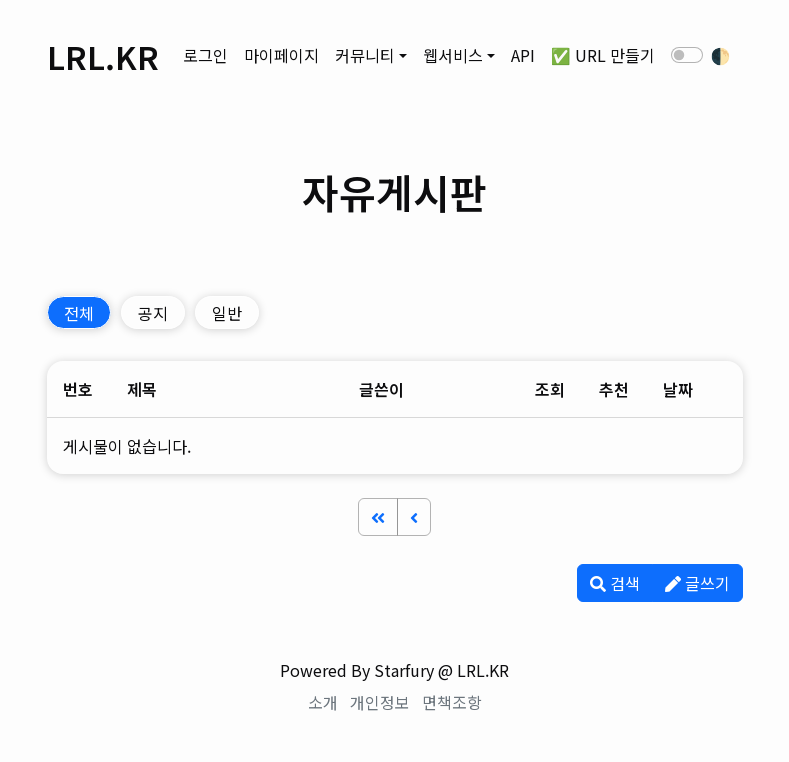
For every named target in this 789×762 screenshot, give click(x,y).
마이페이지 (281, 55)
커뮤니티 (365, 55)
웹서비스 (453, 55)
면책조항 (452, 702)
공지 (153, 313)
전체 (79, 313)
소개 (323, 702)
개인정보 (380, 702)
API (523, 55)
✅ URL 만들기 (603, 55)
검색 (615, 583)
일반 (227, 313)
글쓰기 (697, 583)
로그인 (205, 55)
